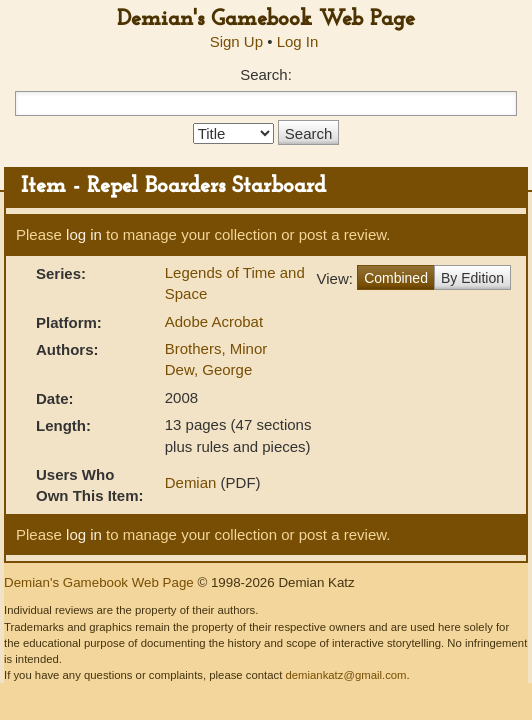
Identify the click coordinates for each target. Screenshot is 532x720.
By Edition (472, 278)
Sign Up (236, 41)
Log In (298, 41)
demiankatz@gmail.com (345, 675)
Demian (191, 482)
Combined (396, 278)
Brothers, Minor (216, 348)
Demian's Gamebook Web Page (266, 19)
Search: (266, 74)
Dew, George (209, 369)
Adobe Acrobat (214, 321)
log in (84, 234)
